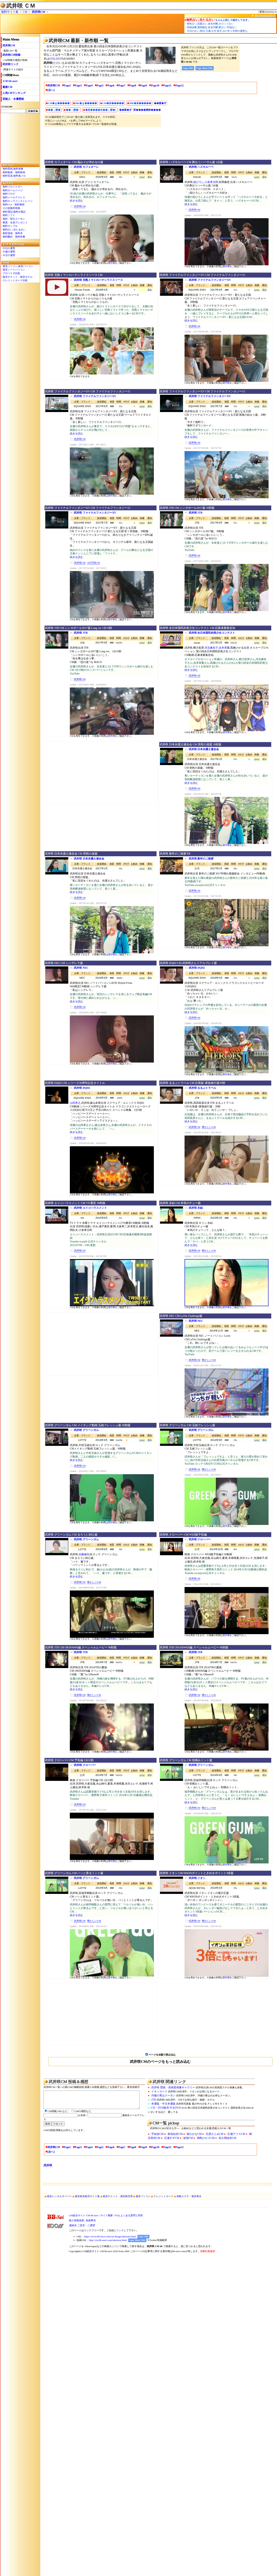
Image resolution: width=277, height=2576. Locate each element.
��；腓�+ (73, 109)
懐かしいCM (209, 1127)
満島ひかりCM (206, 2138)
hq (140, 177)
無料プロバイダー (13, 186)
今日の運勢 (9, 248)
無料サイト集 (9, 11)
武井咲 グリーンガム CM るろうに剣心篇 (71, 1534)
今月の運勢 (9, 255)
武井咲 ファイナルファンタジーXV (210, 280)
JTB (153, 2099)
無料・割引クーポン (14, 218)
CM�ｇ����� (59, 103)
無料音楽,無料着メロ (14, 175)
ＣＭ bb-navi (9, 81)
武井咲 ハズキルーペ (201, 167)
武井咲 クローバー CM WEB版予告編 (183, 1534)
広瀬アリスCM (236, 2134)
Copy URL (188, 68)
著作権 (111, 263)
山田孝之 (75, 1102)
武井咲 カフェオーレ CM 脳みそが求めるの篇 (74, 162)
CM (25, 11)
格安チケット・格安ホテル (18, 276)
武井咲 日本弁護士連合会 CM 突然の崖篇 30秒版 (190, 744)
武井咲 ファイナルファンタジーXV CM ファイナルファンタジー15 (202, 274)
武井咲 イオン (197, 1878)
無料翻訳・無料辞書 (14, 236)
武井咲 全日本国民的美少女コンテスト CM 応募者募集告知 (197, 627)
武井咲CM (38, 11)
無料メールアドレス (14, 197)
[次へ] (50, 90)
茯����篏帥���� (147, 109)
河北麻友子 (211, 647)
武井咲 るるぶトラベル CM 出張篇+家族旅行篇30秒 (192, 1082)
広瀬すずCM (171, 2138)
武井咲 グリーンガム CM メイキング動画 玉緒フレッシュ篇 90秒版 (87, 1425)
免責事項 (91, 2220)
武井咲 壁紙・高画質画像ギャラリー (173, 2087)
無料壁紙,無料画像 (13, 168)
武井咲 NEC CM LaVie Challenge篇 (181, 1315)
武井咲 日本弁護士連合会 (204, 749)
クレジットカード (163, 2196)
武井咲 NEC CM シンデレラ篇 (64, 962)
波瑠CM (188, 2138)
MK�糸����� (140, 103)
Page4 (89, 85)
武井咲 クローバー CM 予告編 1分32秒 (69, 1760)
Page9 (143, 85)
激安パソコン (143, 2196)
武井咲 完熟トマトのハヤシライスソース (98, 280)
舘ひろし (198, 182)
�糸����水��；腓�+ (101, 109)
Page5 (100, 85)
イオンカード (159, 2091)
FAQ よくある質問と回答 (129, 2215)
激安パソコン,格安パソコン (18, 266)
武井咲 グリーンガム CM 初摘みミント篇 (186, 1760)
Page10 (155, 85)
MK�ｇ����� (86, 103)
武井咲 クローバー (200, 1539)
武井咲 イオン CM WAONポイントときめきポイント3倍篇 (196, 1873)
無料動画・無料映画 (14, 172)
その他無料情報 (11, 208)
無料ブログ (9, 193)
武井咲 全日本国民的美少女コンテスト (212, 632)
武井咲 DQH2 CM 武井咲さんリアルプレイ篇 (188, 962)
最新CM (7, 87)
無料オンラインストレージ (18, 201)
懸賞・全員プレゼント (15, 222)
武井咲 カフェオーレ (86, 167)
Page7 (121, 85)
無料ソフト (9, 215)
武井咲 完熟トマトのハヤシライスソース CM (73, 274)
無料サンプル (10, 225)
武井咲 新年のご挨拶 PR (175, 853)
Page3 (78, 85)
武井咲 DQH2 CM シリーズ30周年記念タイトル (75, 1082)
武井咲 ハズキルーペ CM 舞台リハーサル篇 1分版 (191, 162)
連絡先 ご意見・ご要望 (82, 2225)
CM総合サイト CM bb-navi (83, 2215)
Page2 (67, 85)
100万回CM (93, 562)
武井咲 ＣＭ (20, 5)
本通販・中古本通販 (163, 2103)
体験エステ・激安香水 (188, 2196)
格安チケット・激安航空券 (118, 2196)
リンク (120, 2230)
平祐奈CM (157, 2134)
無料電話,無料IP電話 (14, 211)
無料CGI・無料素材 (14, 204)
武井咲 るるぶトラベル (202, 1087)
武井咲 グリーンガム (86, 1430)
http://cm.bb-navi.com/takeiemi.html (108, 2240)
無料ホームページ (13, 190)
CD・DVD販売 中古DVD (166, 2107)
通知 (150, 177)
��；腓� (54, 109)
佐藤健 (83, 1554)
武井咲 (48, 2165)
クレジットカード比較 (15, 280)
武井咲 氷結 (196, 1207)
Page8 (132, 85)
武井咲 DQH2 (197, 967)
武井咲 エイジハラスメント (90, 1207)
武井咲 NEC (81, 967)
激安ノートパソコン (14, 269)
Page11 (167, 85)
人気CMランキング (14, 93)
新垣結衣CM (175, 2134)
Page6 (110, 85)
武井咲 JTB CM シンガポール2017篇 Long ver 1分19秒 (78, 627)
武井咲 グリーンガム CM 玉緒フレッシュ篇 (187, 1425)
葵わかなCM (194, 2134)
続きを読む (76, 200)
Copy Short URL (204, 68)
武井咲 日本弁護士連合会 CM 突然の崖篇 (71, 853)
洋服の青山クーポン (163, 2095)
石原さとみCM (214, 2134)
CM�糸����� (113, 103)
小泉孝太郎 (211, 182)
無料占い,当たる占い (14, 229)
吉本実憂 (224, 647)
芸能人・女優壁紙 (13, 99)
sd (143, 177)
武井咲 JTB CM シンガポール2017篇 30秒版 (187, 507)
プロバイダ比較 (11, 273)
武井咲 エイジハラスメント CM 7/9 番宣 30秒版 (75, 1202)
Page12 (179, 85)
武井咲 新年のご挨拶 (201, 858)
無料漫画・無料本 (13, 233)
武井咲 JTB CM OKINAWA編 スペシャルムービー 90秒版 (81, 1647)
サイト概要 (106, 2215)
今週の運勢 (9, 251)
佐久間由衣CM (227, 2138)
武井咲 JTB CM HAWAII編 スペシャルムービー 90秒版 (194, 1647)
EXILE (53, 58)
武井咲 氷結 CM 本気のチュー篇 (180, 1202)
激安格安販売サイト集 (87, 2196)
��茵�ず (160, 103)
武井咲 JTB (195, 512)
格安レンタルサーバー (59, 2196)
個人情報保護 (76, 2220)
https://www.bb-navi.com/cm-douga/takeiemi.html (110, 2236)
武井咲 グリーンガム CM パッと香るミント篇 (74, 1873)
